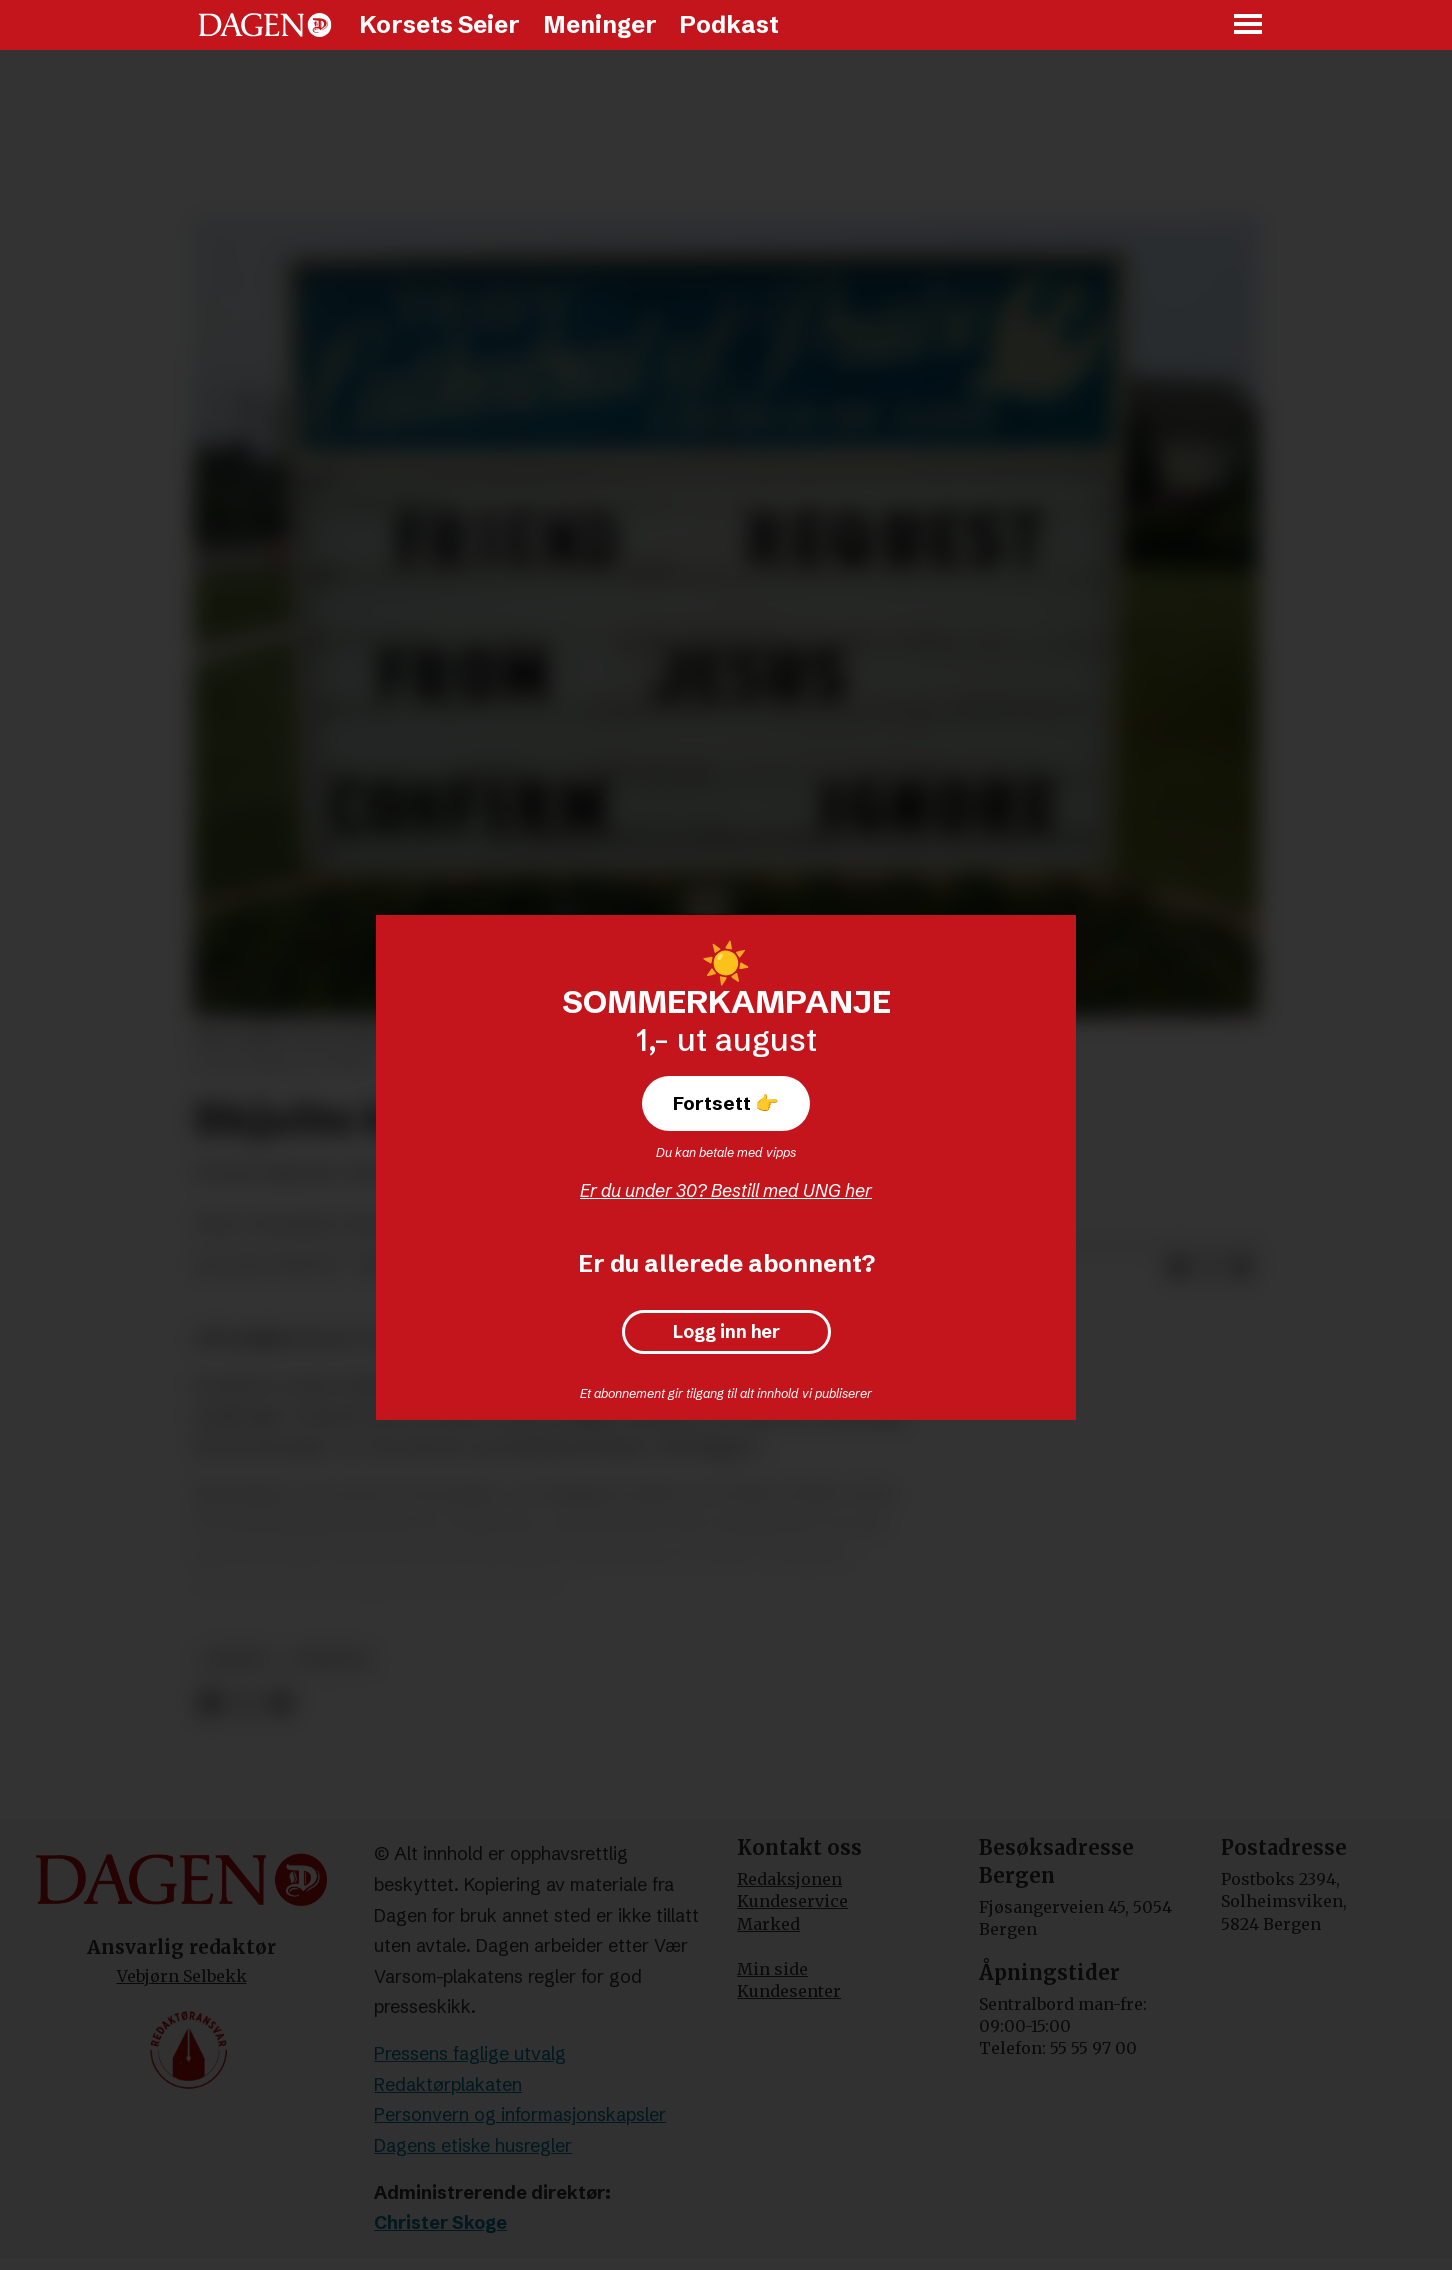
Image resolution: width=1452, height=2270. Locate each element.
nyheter (330, 1659)
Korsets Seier (439, 24)
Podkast (729, 24)
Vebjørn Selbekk (182, 1976)
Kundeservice (792, 1901)
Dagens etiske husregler (473, 2145)
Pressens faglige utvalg (470, 2053)
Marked (768, 1924)
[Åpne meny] (1249, 25)
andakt (236, 1659)
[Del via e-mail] (1242, 1267)
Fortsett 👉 (726, 1103)
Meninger (600, 24)
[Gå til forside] (265, 25)
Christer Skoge (440, 2222)
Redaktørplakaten (448, 2084)
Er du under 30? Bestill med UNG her (726, 1190)
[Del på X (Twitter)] (1210, 1267)
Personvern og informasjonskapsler (520, 2114)
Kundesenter (789, 1991)
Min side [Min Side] (772, 1969)
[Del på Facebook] (1178, 1267)
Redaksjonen (789, 1879)
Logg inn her (726, 1332)
